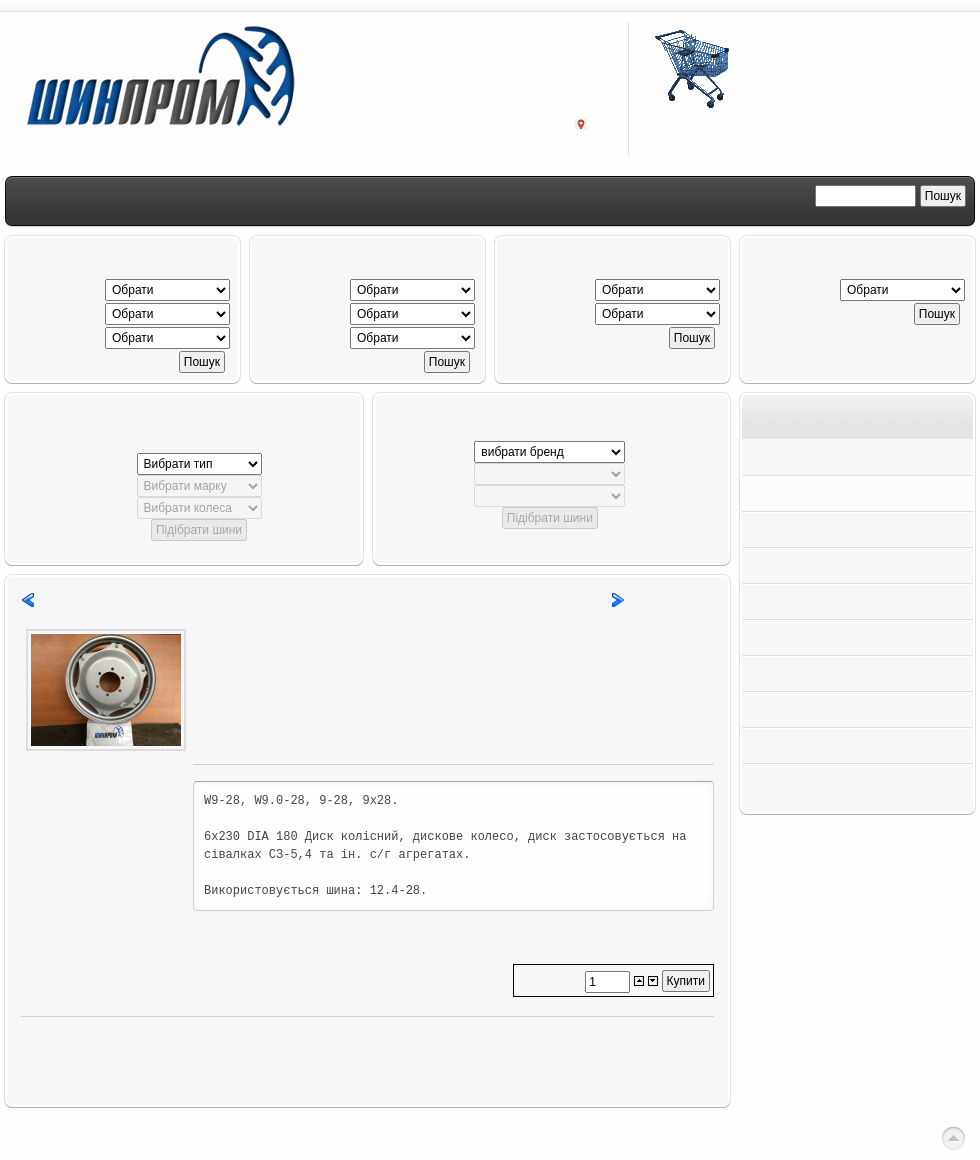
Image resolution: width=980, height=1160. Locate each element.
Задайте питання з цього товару (293, 738)
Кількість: (551, 981)
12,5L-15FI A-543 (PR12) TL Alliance (166, 600)
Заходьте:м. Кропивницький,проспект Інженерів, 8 (508, 107)
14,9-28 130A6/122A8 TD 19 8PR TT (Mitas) (456, 600)
